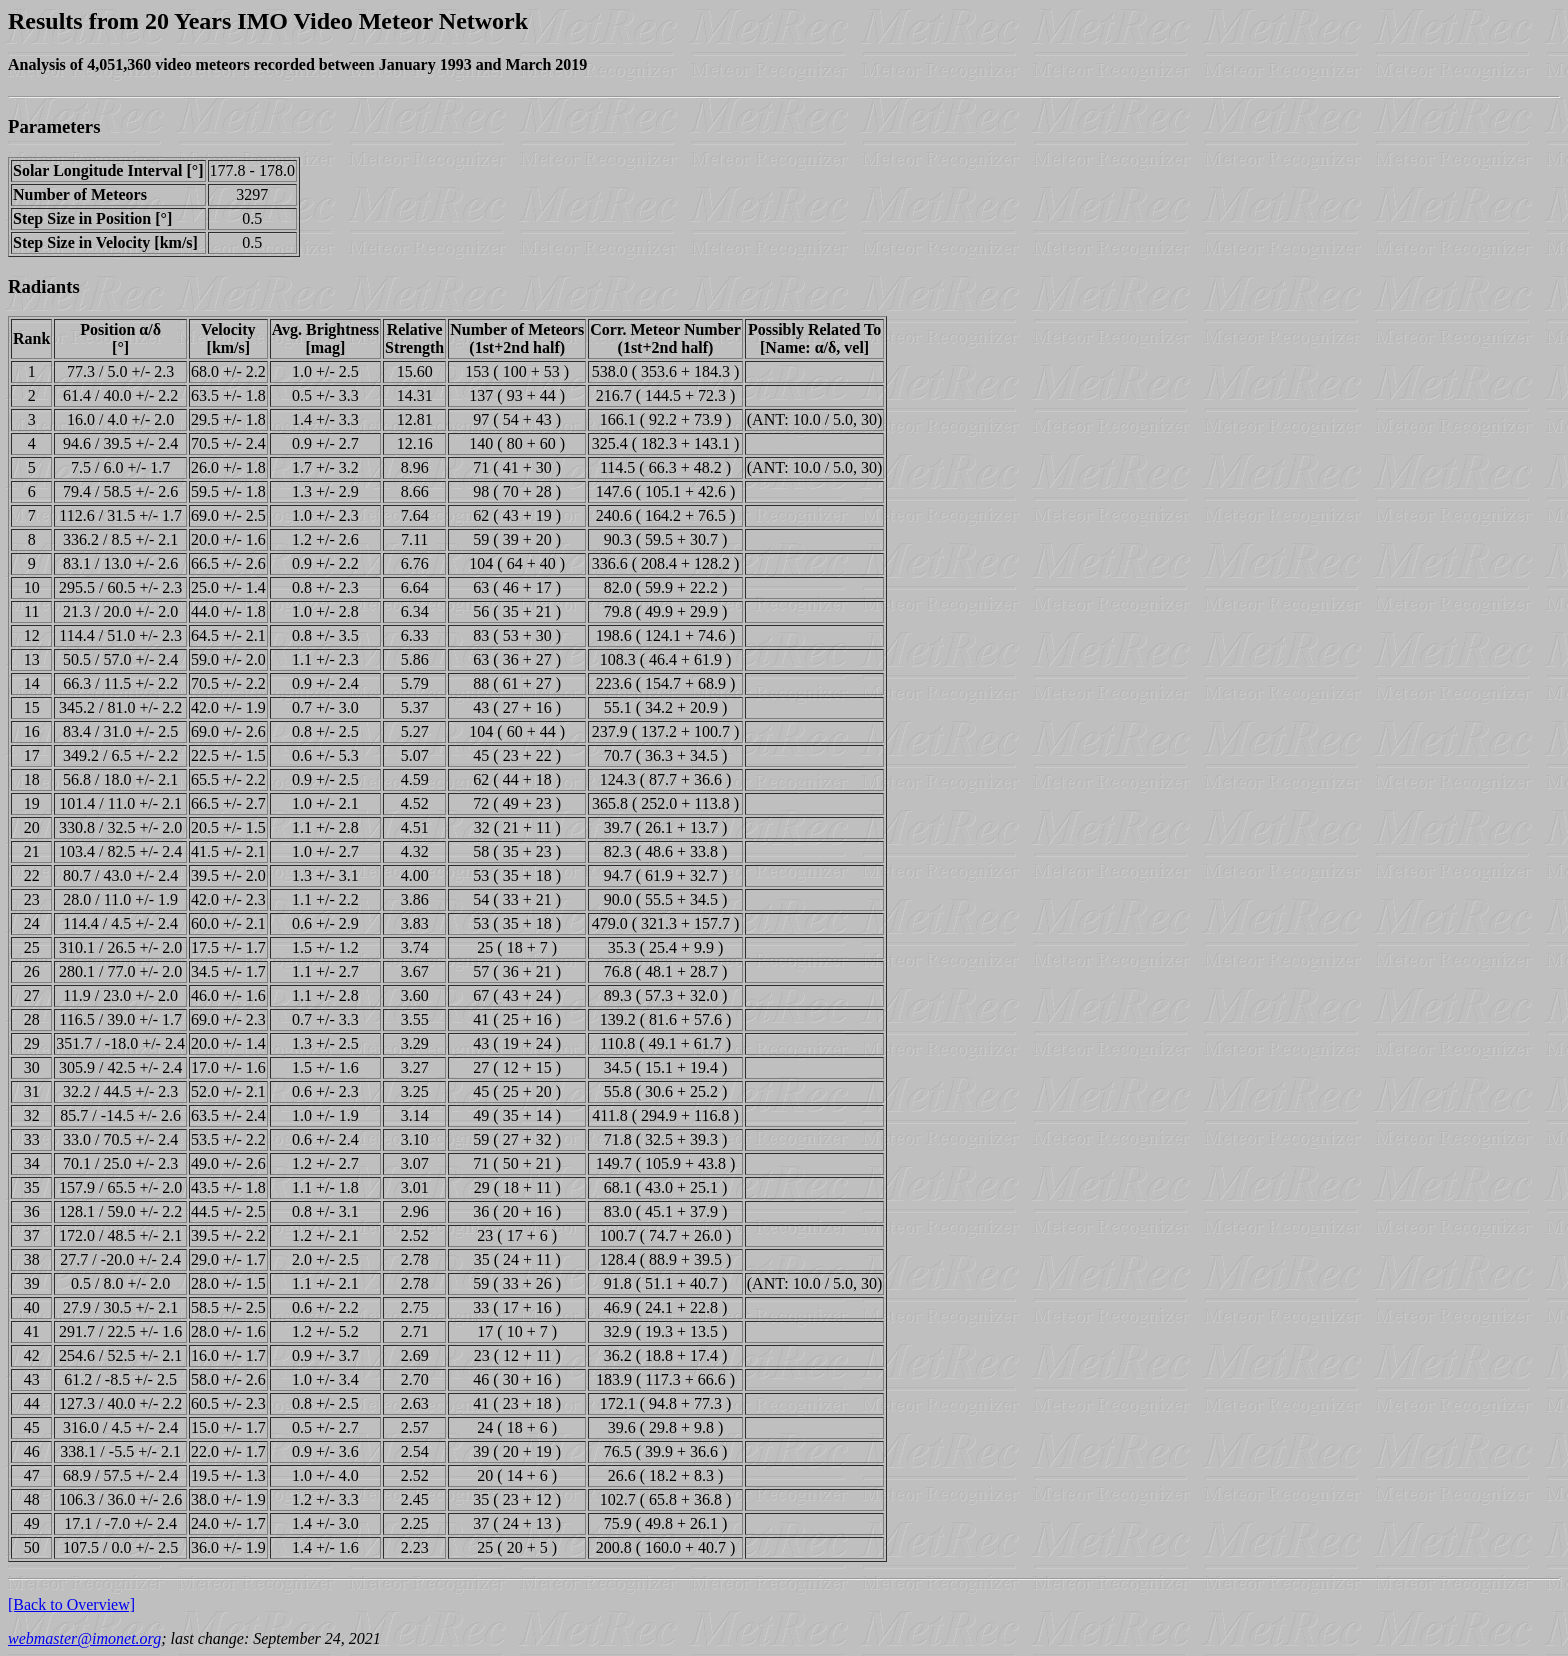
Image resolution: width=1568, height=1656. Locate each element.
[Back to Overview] (71, 1604)
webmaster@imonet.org (84, 1638)
